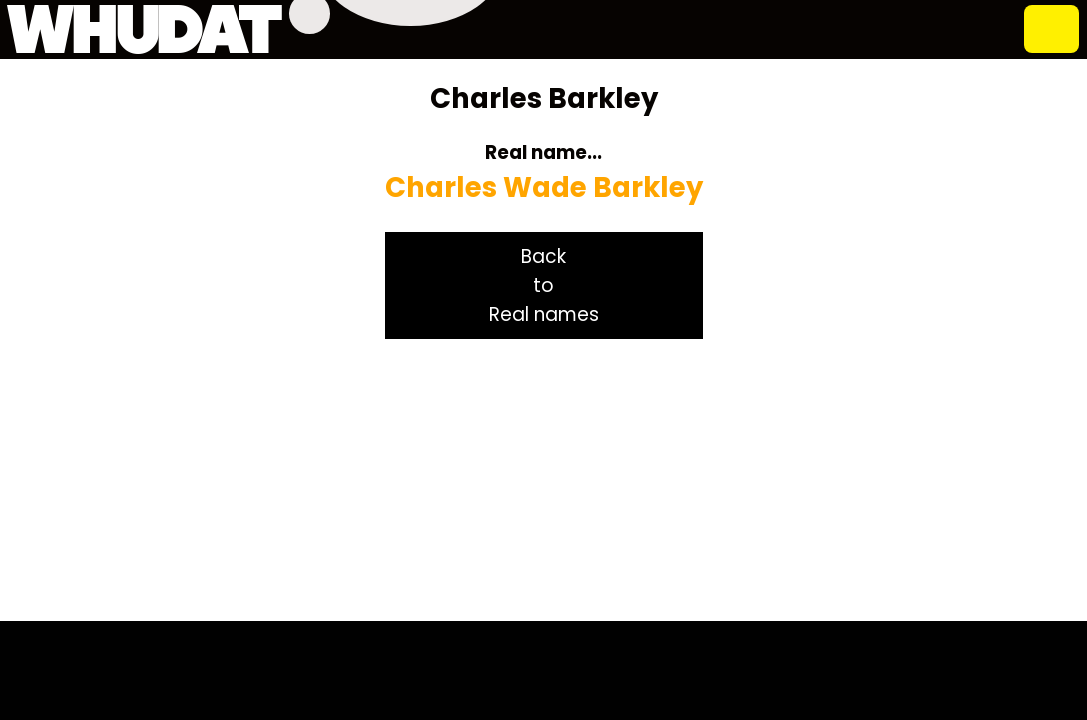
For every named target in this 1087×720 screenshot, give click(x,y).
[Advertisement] (544, 480)
